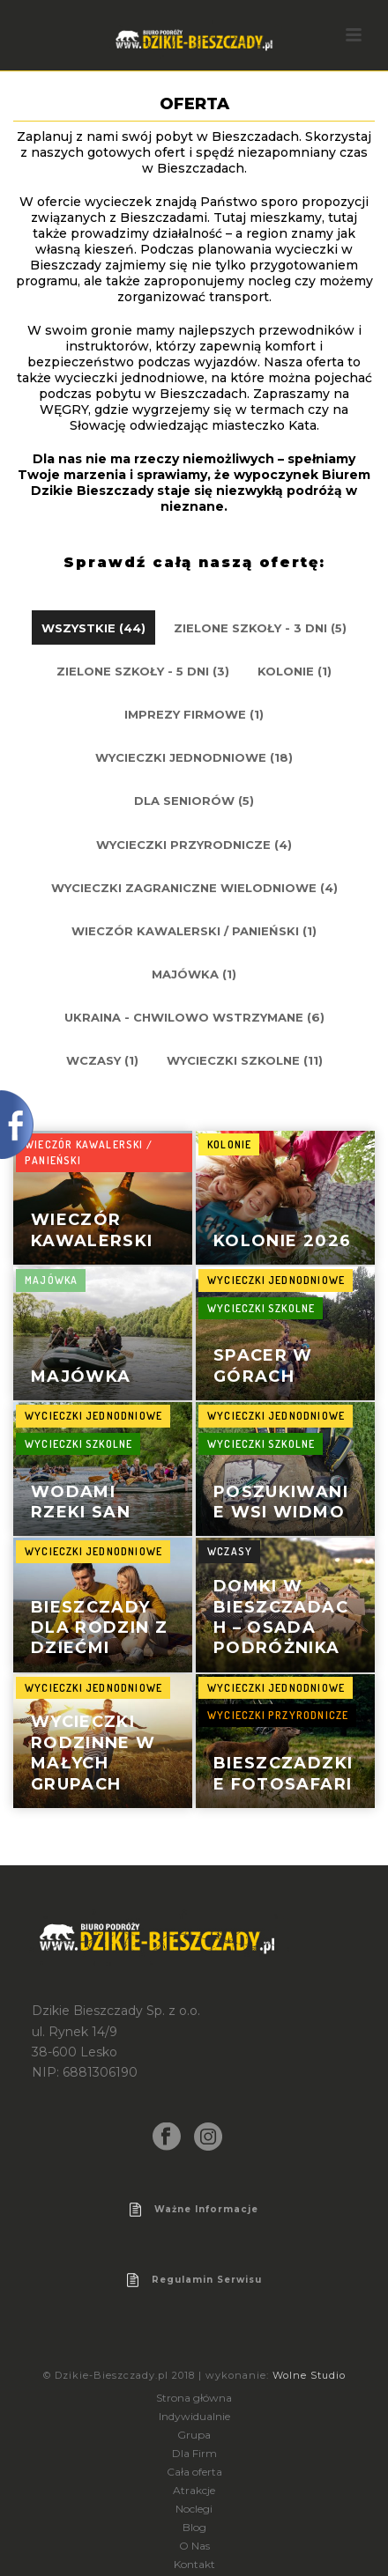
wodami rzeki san (81, 1502)
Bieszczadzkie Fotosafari (283, 1773)
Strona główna (194, 2397)
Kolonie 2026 (282, 1241)
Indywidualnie (194, 2416)
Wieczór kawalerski (92, 1230)
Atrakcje (194, 2490)
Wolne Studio (309, 2375)
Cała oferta (194, 2471)
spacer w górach (263, 1365)
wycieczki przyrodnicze (277, 1715)
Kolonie (229, 1144)
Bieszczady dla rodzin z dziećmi (99, 1628)
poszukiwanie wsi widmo (280, 1502)
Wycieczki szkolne (261, 1308)
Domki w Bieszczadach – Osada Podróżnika (280, 1616)
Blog (194, 2527)
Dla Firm (194, 2453)
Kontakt (194, 2564)
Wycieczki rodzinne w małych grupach (93, 1752)
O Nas (194, 2545)
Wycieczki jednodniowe (276, 1280)
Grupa (194, 2434)
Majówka (81, 1376)
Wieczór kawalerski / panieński (89, 1153)
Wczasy (229, 1551)
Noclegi (194, 2508)
